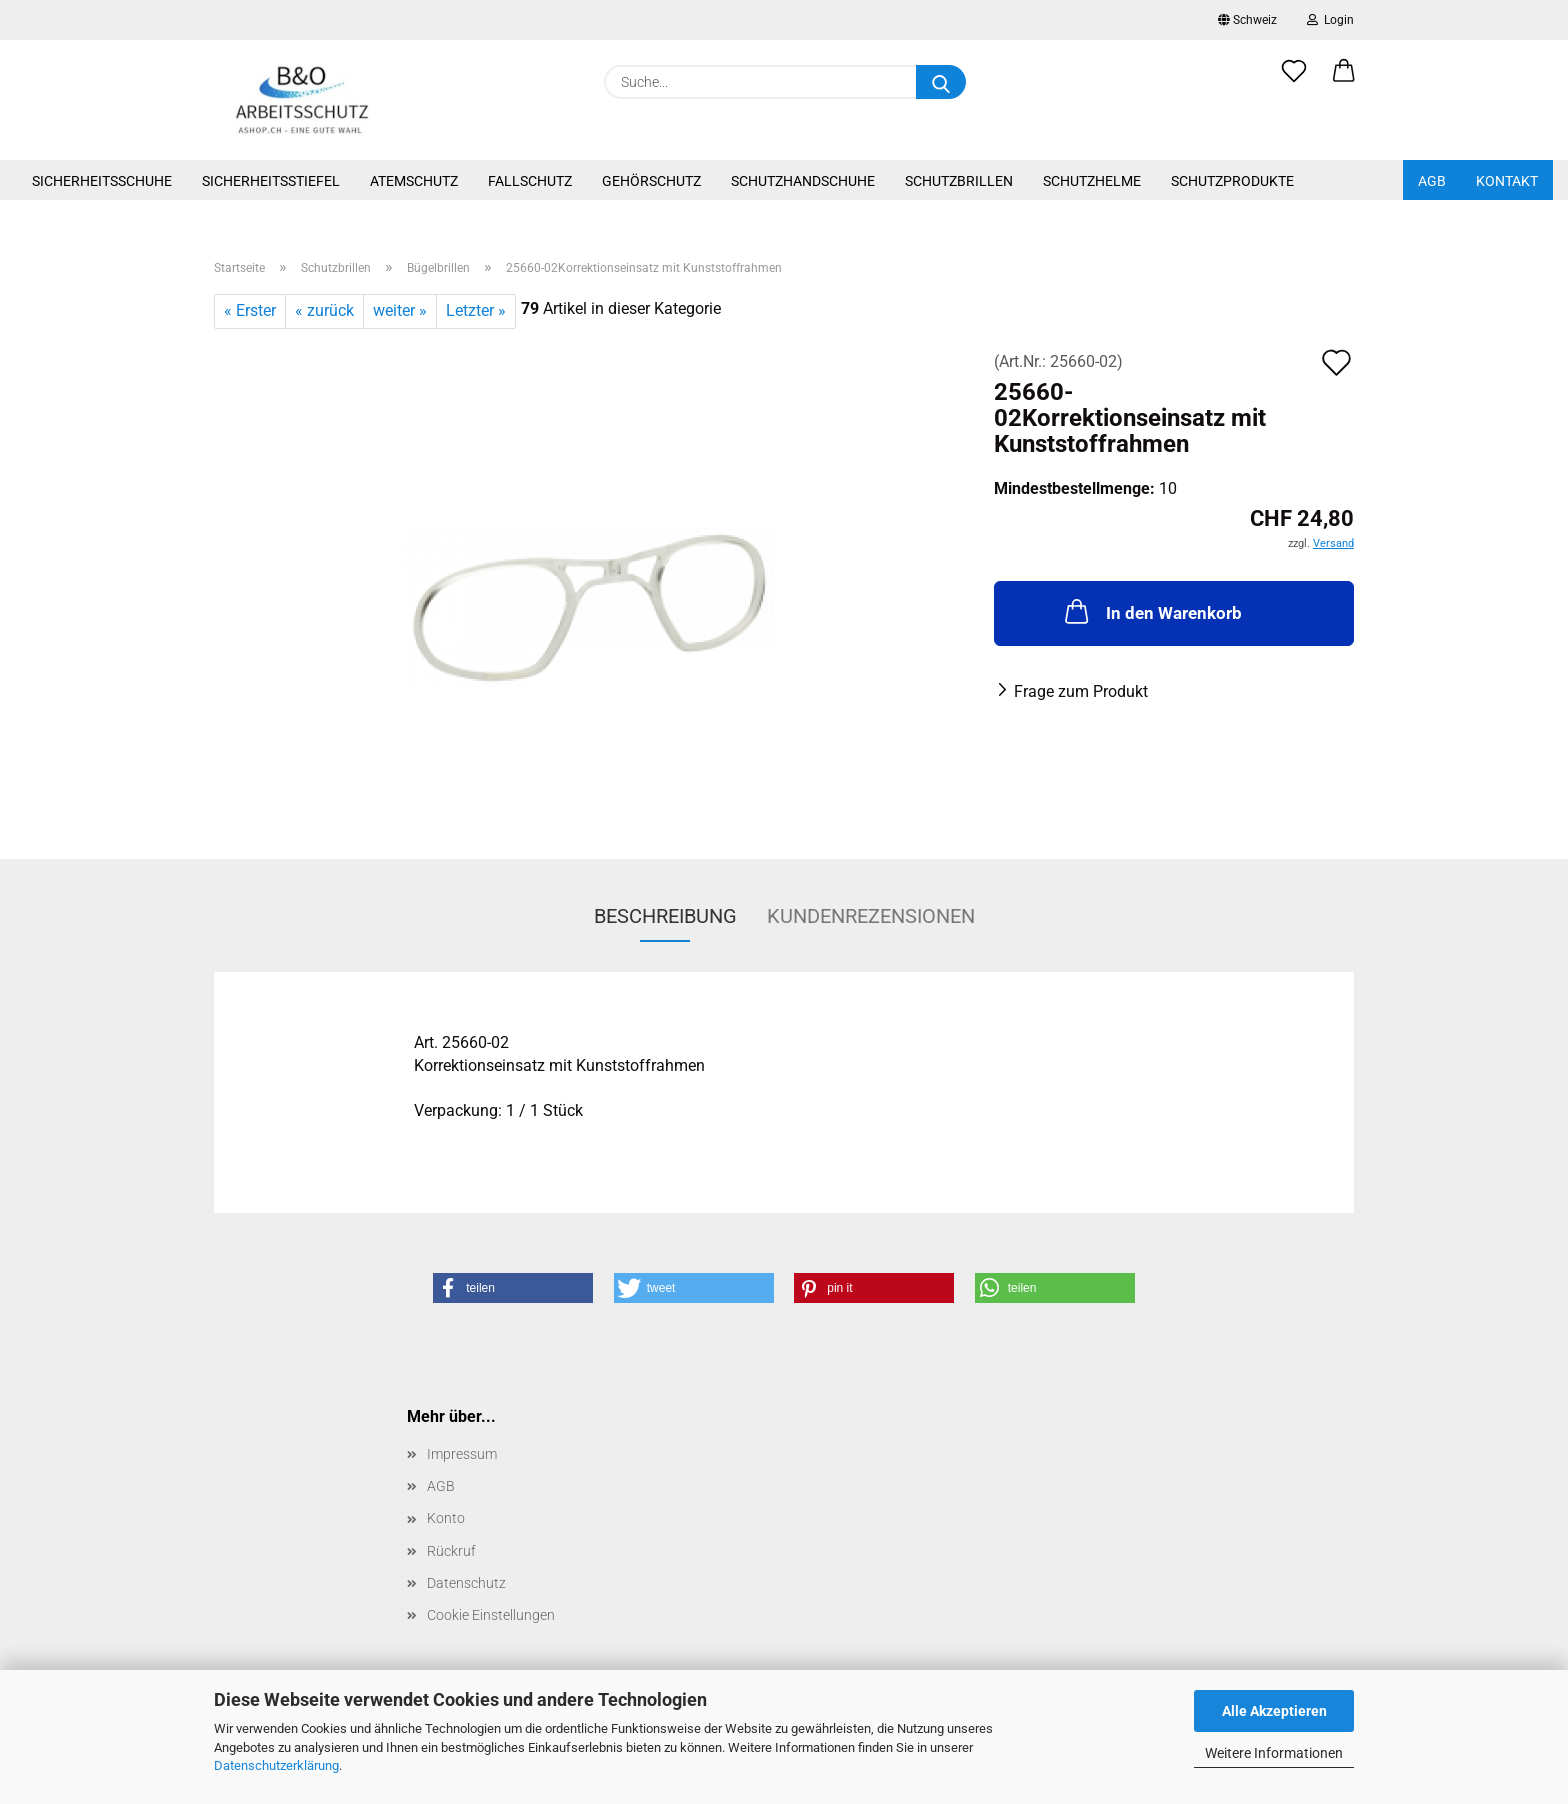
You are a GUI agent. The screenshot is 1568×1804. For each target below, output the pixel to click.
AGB (1432, 181)
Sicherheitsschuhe (102, 181)
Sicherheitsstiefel (271, 181)
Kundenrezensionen (871, 916)
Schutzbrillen (959, 181)
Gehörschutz (651, 181)
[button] (1344, 82)
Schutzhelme (1092, 181)
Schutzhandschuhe (803, 181)
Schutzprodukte (1232, 181)
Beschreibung (665, 916)
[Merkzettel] (1294, 82)
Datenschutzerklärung (276, 1765)
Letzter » (476, 310)
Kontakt (1507, 181)
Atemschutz (414, 181)
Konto (446, 1518)
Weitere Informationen (1274, 1753)
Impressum (462, 1454)
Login (1330, 20)
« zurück (324, 310)
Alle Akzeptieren (1274, 1711)
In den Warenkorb (1151, 611)
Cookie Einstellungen (491, 1615)
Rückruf (451, 1551)
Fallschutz (530, 181)
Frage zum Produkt (1081, 691)
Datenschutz (466, 1583)
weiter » (400, 310)
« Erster (250, 310)
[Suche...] (941, 82)
